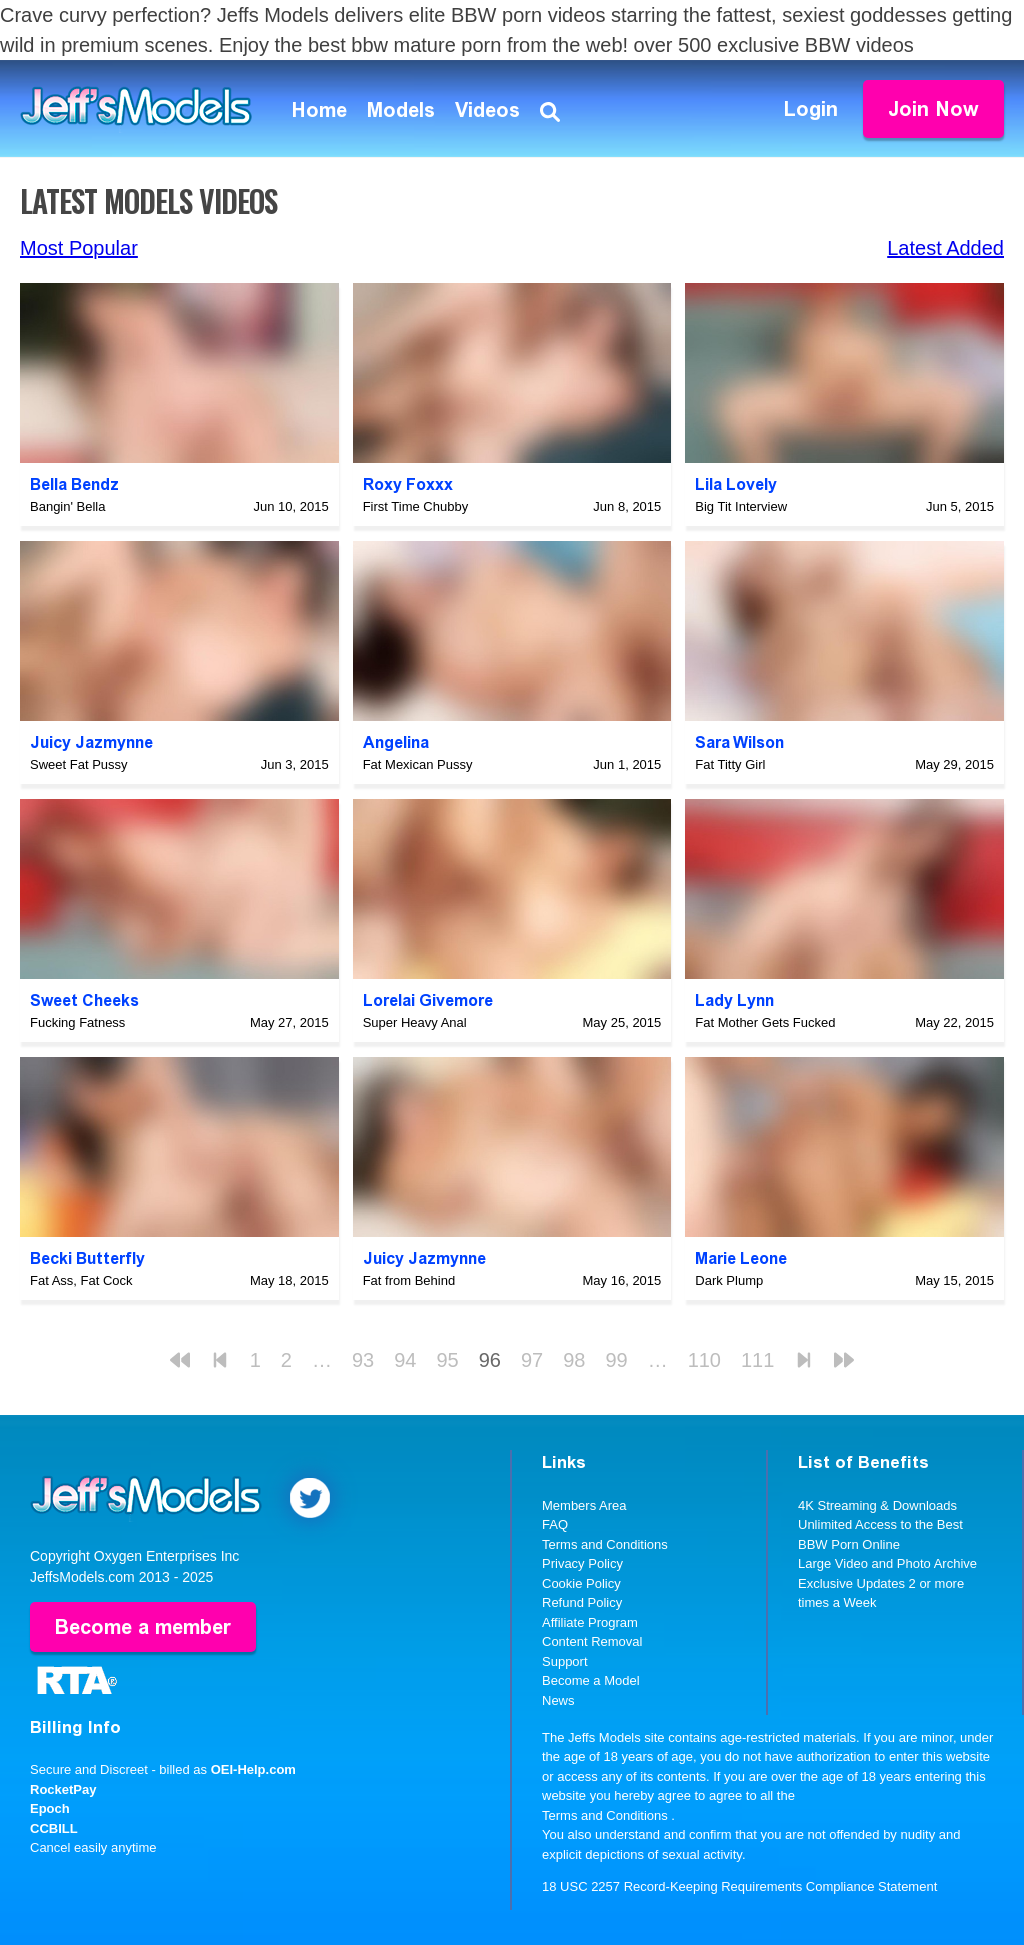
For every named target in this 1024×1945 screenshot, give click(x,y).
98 (574, 1360)
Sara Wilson (739, 742)
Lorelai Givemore (428, 1000)
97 (532, 1360)
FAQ (555, 1524)
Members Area (584, 1505)
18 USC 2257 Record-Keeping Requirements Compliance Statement (739, 1886)
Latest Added (945, 248)
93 (363, 1360)
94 (405, 1360)
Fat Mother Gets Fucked (765, 1022)
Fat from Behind (409, 1280)
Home (319, 110)
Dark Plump (729, 1280)
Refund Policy (582, 1602)
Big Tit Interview (741, 506)
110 (704, 1360)
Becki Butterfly (87, 1258)
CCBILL (54, 1828)
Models (401, 110)
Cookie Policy (581, 1583)
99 (616, 1360)
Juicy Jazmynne (91, 742)
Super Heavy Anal (415, 1022)
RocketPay (63, 1789)
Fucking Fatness (77, 1022)
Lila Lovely (736, 484)
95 (447, 1360)
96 (490, 1360)
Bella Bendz (74, 484)
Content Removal (592, 1641)
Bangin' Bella (67, 506)
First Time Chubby (415, 506)
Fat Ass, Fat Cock (81, 1280)
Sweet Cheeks (84, 1000)
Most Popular (79, 248)
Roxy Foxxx (408, 484)
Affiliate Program (590, 1622)
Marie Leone (741, 1258)
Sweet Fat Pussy (79, 764)
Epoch (50, 1808)
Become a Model (591, 1680)
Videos (487, 110)
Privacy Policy (582, 1563)
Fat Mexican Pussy (418, 764)
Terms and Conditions (605, 1544)
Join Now (933, 109)
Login (811, 109)
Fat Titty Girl (730, 764)
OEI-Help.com (253, 1769)
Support (565, 1661)
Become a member (143, 1627)
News (558, 1700)
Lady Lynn (734, 1000)
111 (757, 1360)
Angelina (396, 742)
